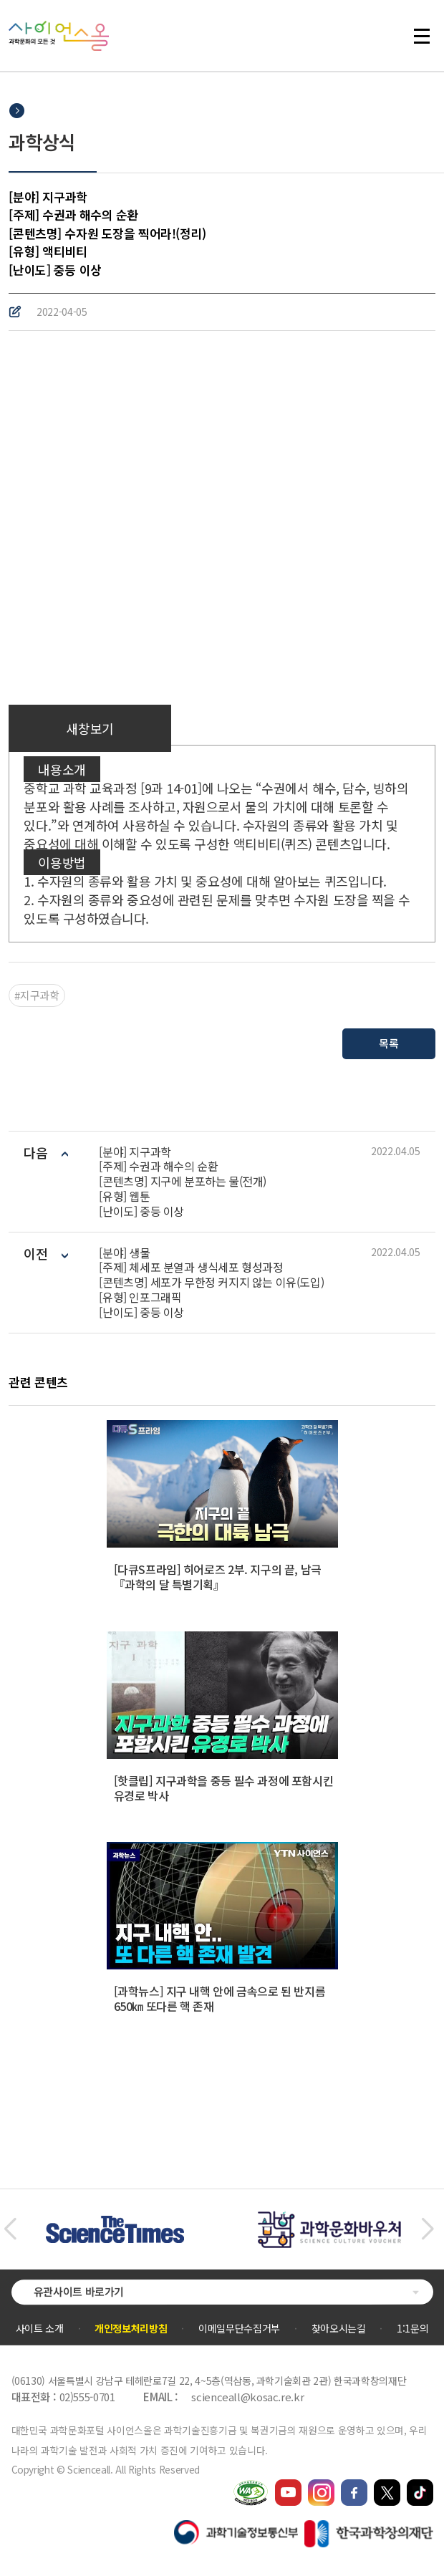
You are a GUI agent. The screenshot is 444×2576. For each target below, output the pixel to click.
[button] (9, 2229)
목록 (388, 1043)
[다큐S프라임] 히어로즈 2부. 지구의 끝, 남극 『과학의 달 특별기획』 (218, 1576)
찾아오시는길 (339, 2328)
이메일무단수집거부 (239, 2328)
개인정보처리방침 (131, 2328)
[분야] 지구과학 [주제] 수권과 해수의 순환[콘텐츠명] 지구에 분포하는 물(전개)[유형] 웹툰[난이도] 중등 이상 (182, 1181)
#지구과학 (36, 995)
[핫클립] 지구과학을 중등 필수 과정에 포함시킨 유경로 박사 (224, 1788)
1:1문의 (412, 2328)
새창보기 (89, 728)
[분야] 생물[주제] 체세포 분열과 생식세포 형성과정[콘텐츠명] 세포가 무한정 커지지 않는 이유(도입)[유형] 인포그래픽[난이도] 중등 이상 (211, 1282)
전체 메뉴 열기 (422, 36)
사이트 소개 (40, 2328)
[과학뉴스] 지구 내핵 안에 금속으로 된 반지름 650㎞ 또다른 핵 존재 (220, 1998)
